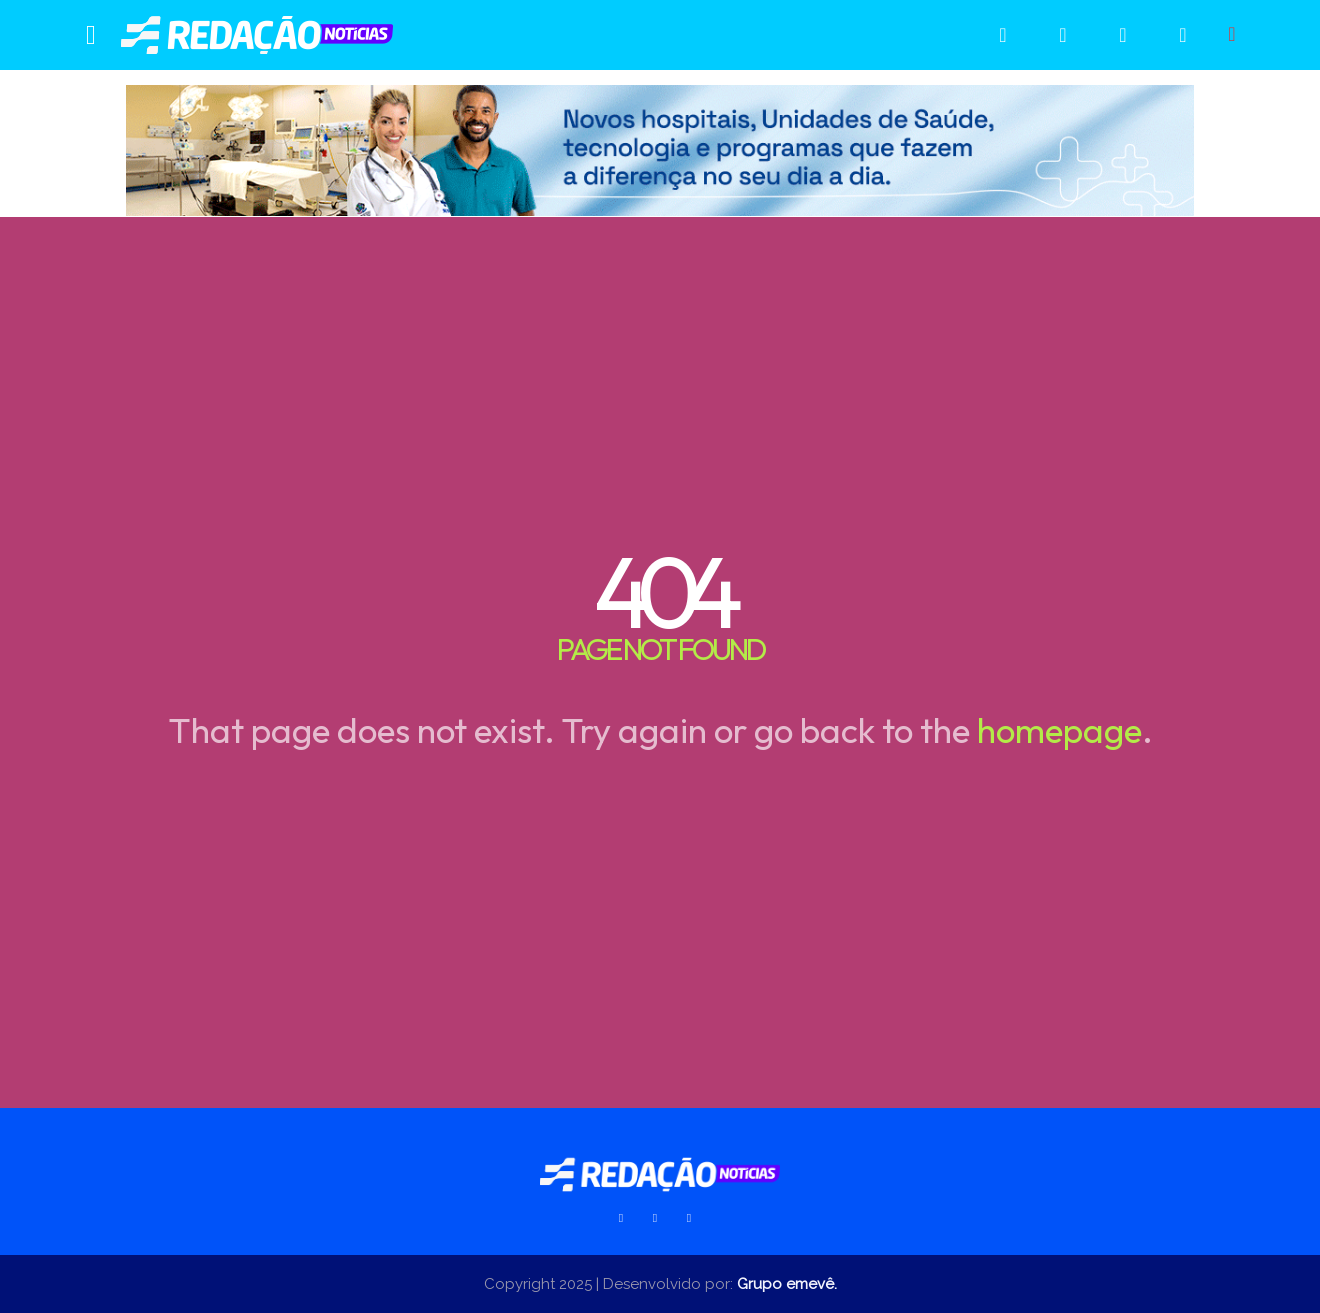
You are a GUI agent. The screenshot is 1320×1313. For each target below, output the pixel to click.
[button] (1232, 34)
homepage (1059, 730)
